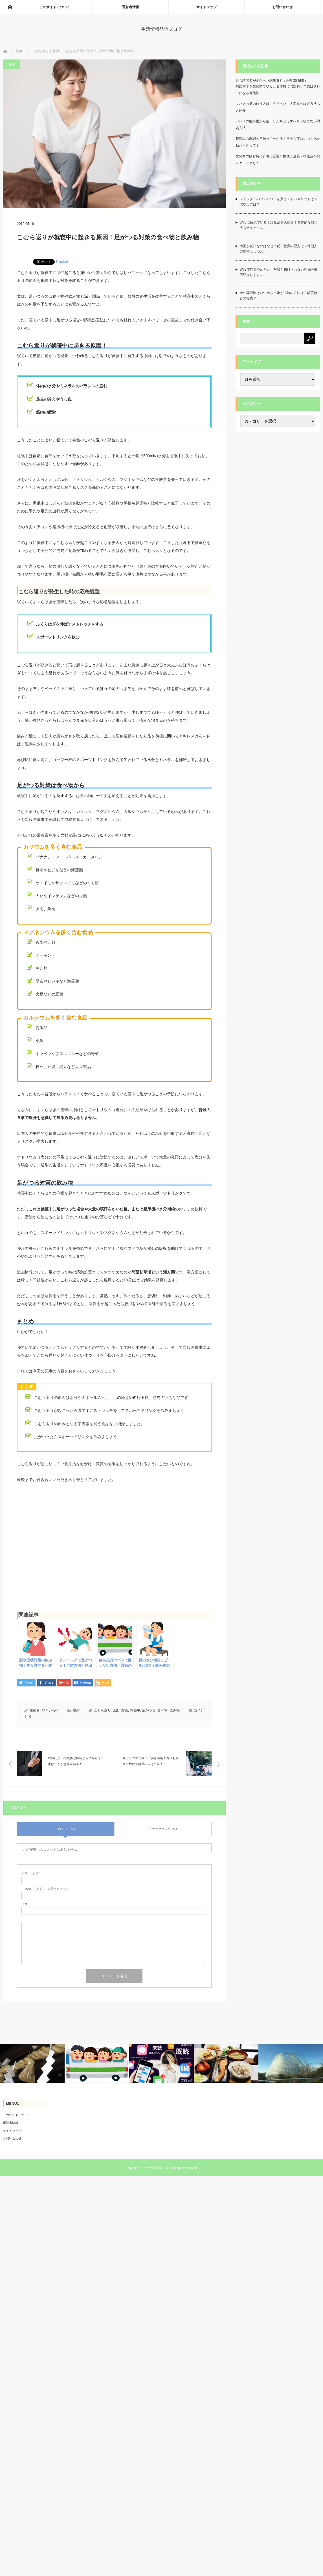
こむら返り (102, 1710)
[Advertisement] (114, 1549)
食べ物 (162, 1710)
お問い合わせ (282, 7)
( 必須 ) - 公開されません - (46, 1888)
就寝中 (135, 1710)
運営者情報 (130, 7)
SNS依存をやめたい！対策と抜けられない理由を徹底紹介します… (278, 272)
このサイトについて (54, 7)
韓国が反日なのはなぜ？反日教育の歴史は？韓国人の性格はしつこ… (278, 248)
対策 (124, 1710)
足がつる (148, 1710)
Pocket (62, 261)
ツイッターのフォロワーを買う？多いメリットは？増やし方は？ (278, 201)
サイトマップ (206, 7)
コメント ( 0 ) (65, 1828)
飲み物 (175, 1710)
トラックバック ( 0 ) (163, 1828)
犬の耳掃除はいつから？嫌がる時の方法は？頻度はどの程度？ (278, 295)
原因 (116, 1710)
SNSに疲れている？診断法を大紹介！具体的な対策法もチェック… (278, 225)
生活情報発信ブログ (161, 29)
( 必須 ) (30, 1873)
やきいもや (50, 1710)
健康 (19, 51)
